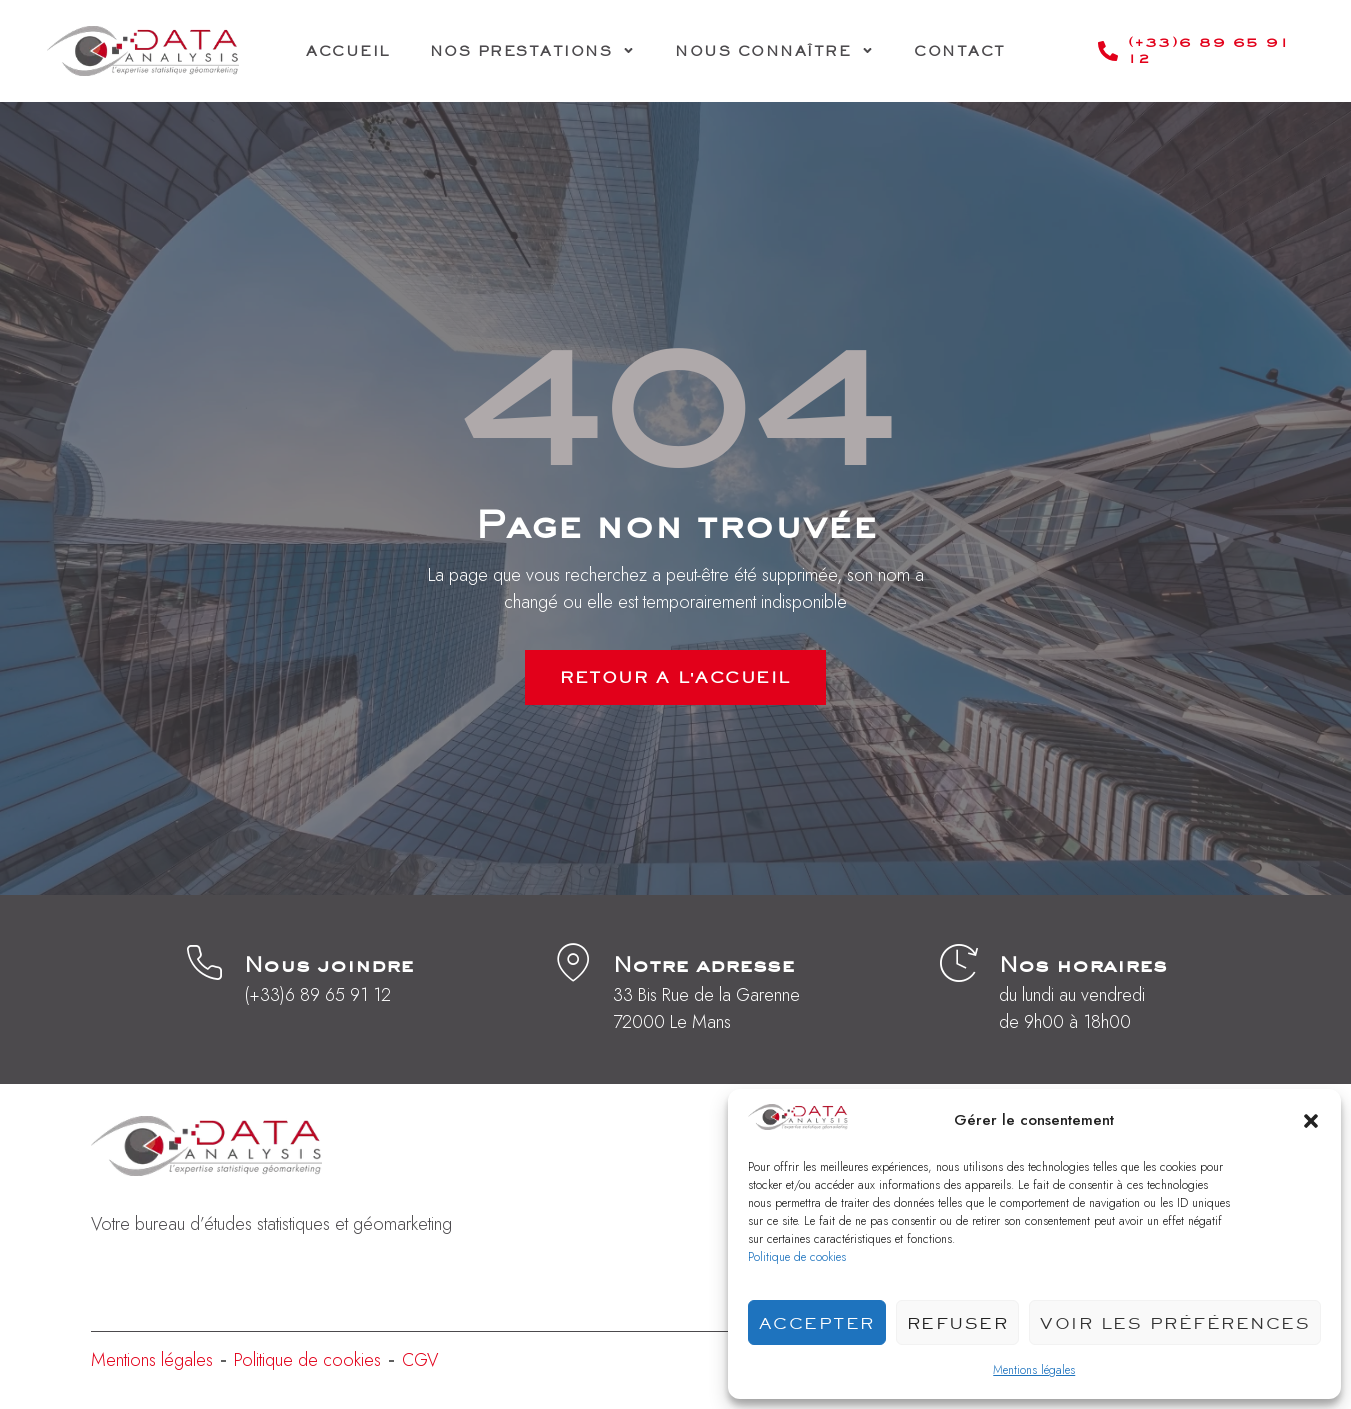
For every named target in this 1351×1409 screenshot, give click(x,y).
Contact (960, 51)
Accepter (817, 1323)
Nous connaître (774, 50)
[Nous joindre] (204, 963)
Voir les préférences (1175, 1323)
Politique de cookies (797, 1257)
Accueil (348, 51)
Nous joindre (329, 964)
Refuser (958, 1323)
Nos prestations (533, 50)
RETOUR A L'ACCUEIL (675, 677)
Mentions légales (1034, 1370)
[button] (1311, 1121)
